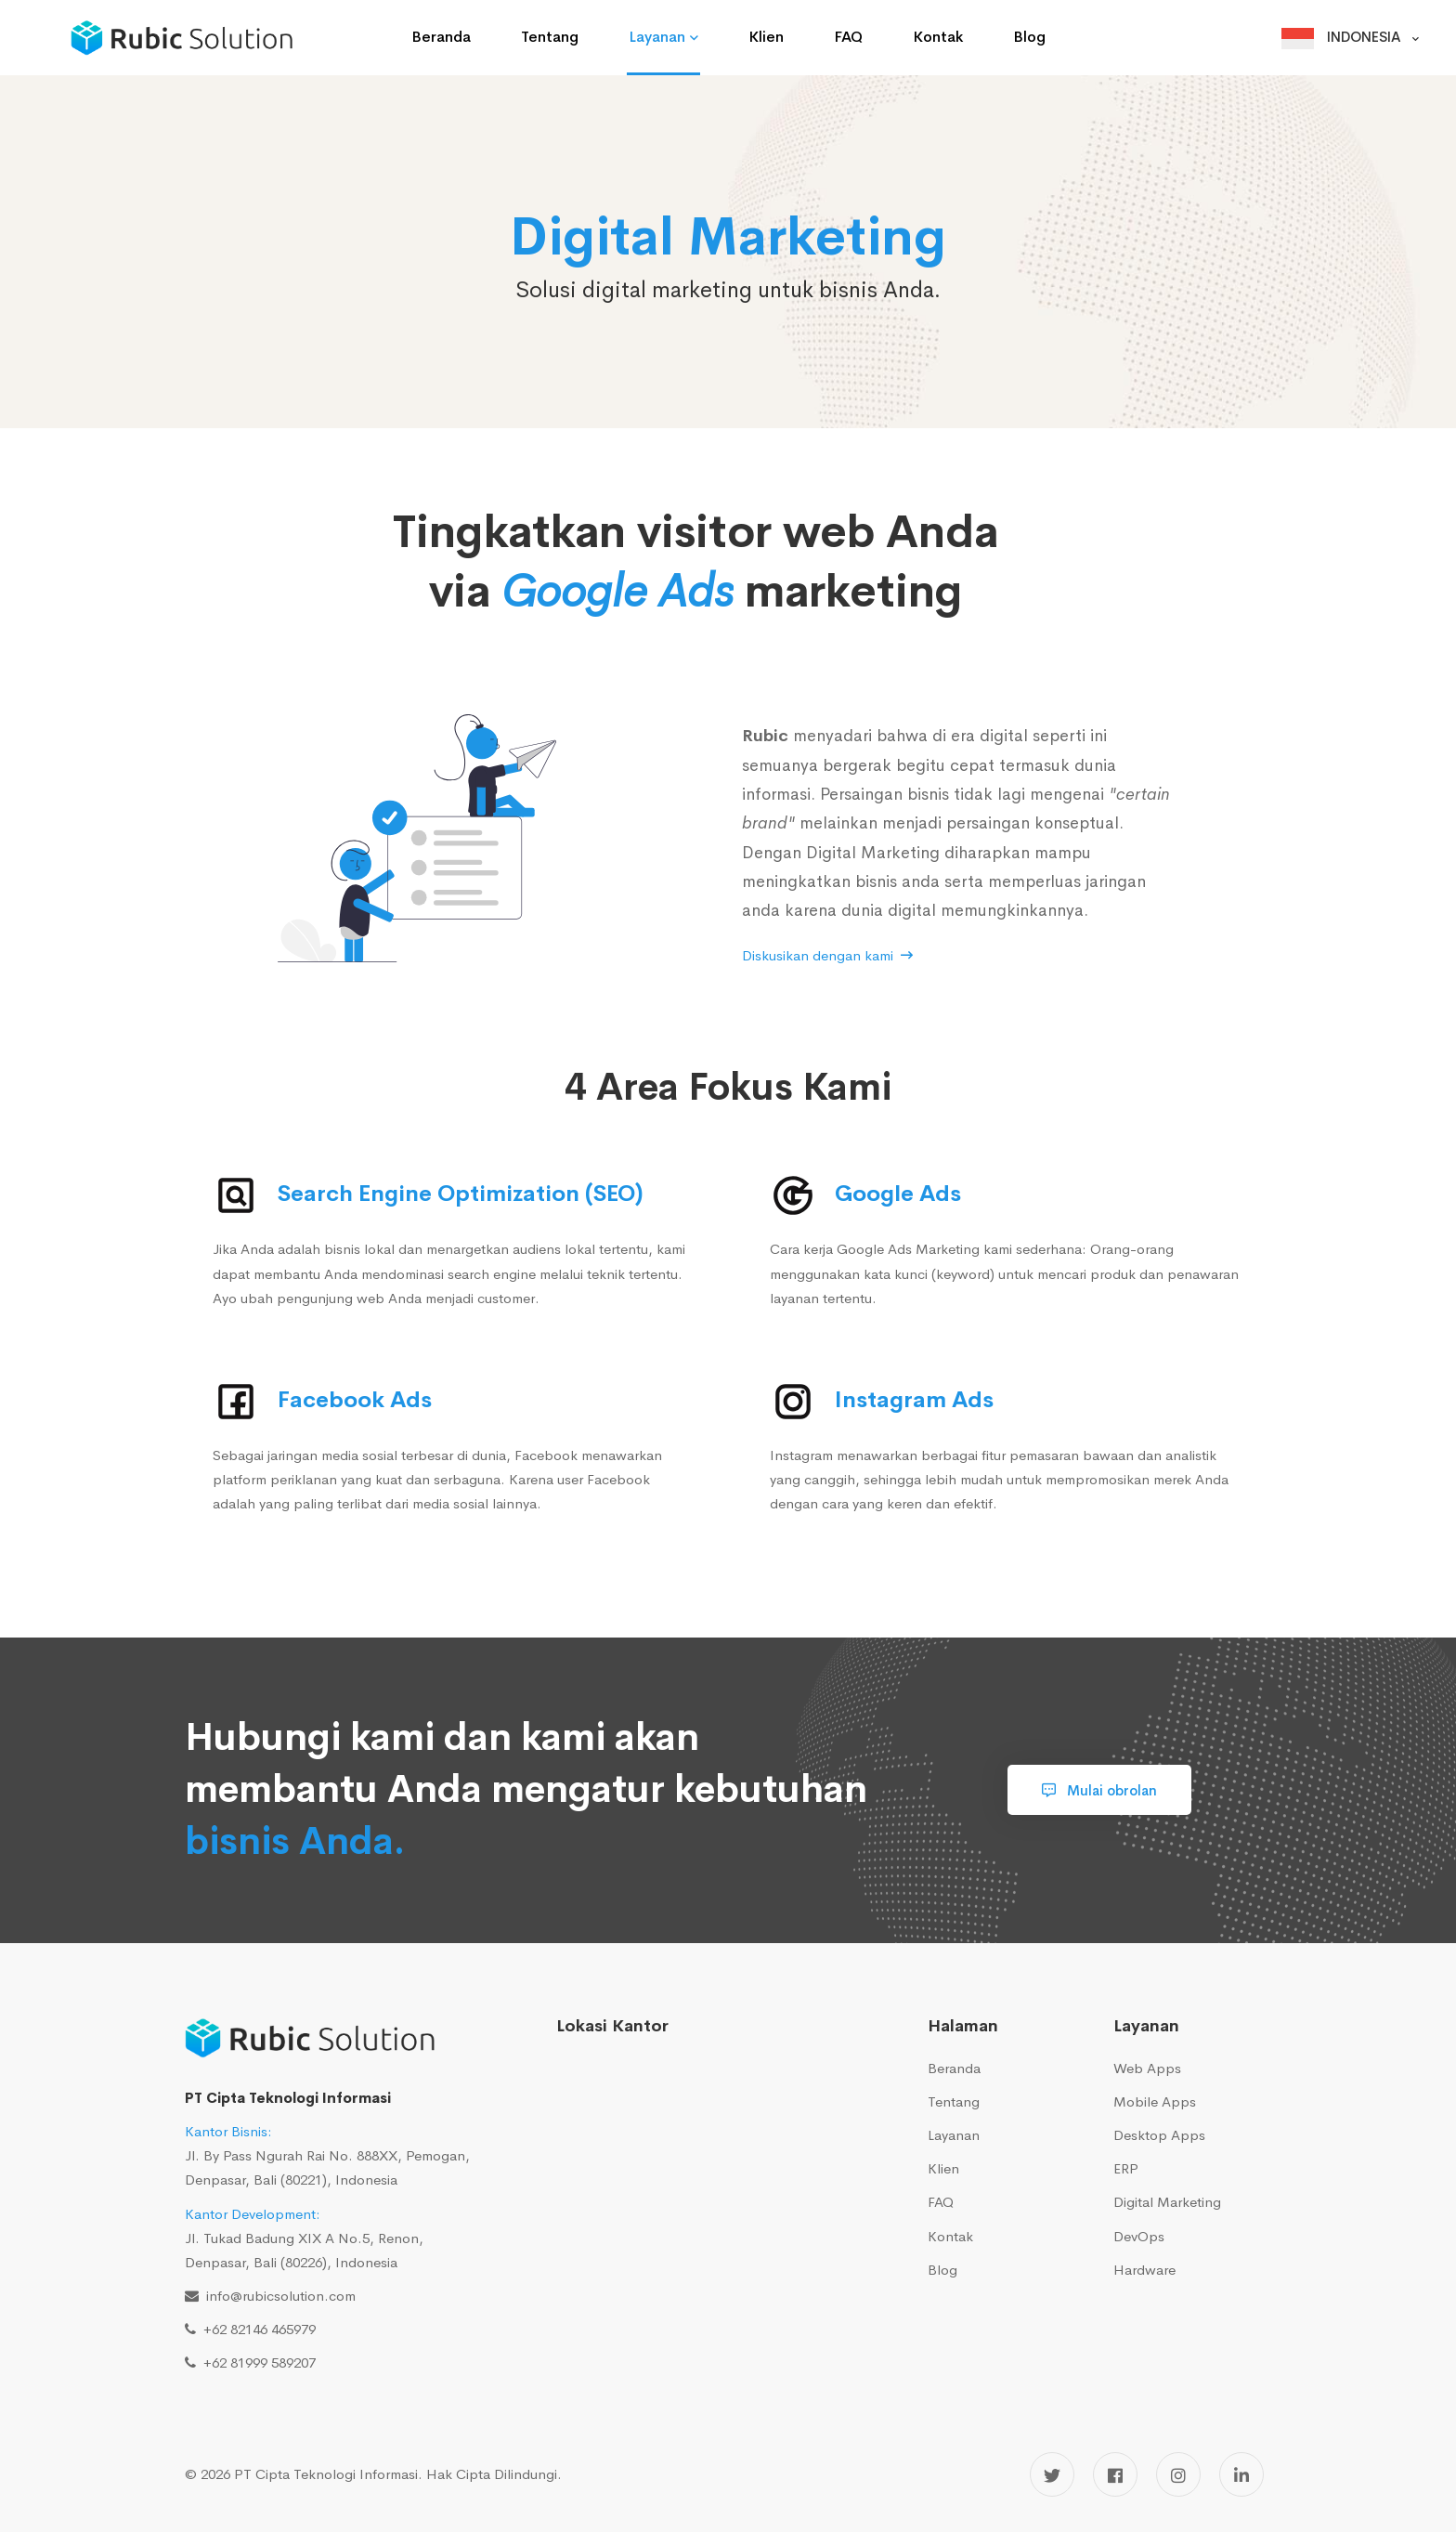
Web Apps (1147, 2068)
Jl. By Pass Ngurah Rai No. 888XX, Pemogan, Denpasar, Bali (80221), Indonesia (327, 2155)
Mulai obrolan (1099, 1790)
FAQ (941, 2202)
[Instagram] (1178, 2474)
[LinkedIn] (1241, 2474)
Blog (942, 2269)
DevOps (1138, 2236)
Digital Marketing (1167, 2202)
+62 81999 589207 (256, 2362)
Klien (943, 2168)
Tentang (954, 2101)
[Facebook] (1115, 2474)
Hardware (1144, 2269)
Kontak (950, 2236)
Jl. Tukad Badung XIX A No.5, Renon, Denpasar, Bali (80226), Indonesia (304, 2238)
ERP (1125, 2168)
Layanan (954, 2135)
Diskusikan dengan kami (827, 955)
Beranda (954, 2068)
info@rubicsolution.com (277, 2295)
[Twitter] (1052, 2474)
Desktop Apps (1159, 2135)
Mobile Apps (1154, 2101)
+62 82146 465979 (256, 2329)
